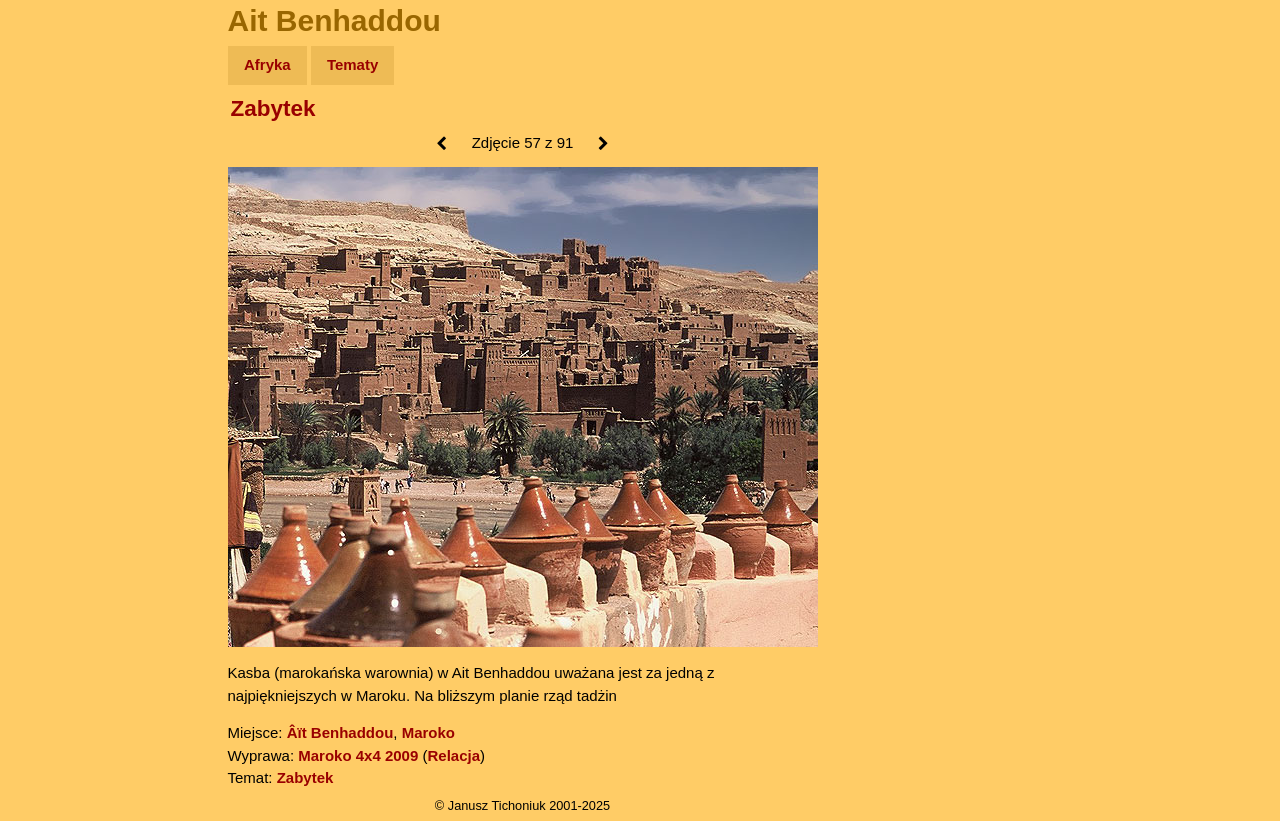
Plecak (57, 335)
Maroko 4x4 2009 (358, 755)
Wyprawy (66, 142)
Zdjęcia (59, 181)
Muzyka (60, 296)
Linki (51, 373)
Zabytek (273, 108)
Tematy (352, 64)
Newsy (57, 219)
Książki (59, 258)
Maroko (428, 732)
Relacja (453, 755)
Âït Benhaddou (340, 732)
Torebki (60, 412)
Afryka (267, 64)
